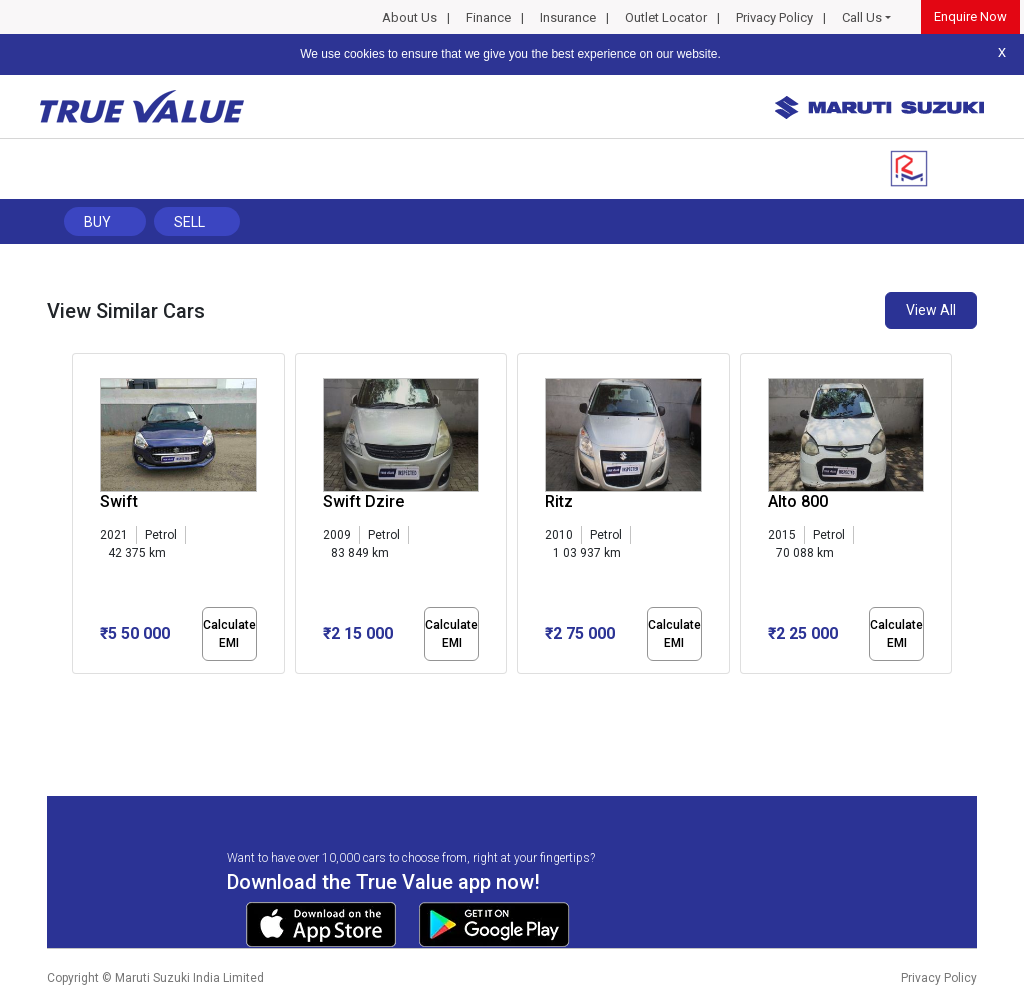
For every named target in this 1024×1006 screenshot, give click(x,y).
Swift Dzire (363, 501)
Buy (97, 222)
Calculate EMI (229, 634)
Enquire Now (970, 16)
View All (931, 310)
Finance (488, 17)
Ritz (559, 501)
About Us (409, 17)
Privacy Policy (774, 17)
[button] (78, 691)
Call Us (862, 17)
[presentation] (82, 518)
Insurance (568, 17)
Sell (189, 222)
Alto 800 (798, 501)
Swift (119, 501)
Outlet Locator (666, 17)
